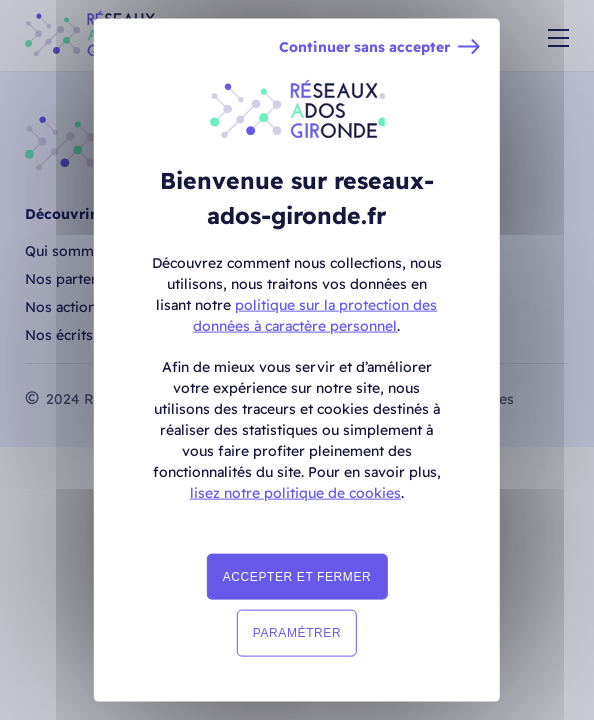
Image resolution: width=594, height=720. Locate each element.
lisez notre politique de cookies (295, 493)
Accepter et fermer (297, 577)
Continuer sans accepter (364, 47)
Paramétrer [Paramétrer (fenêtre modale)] (297, 633)
